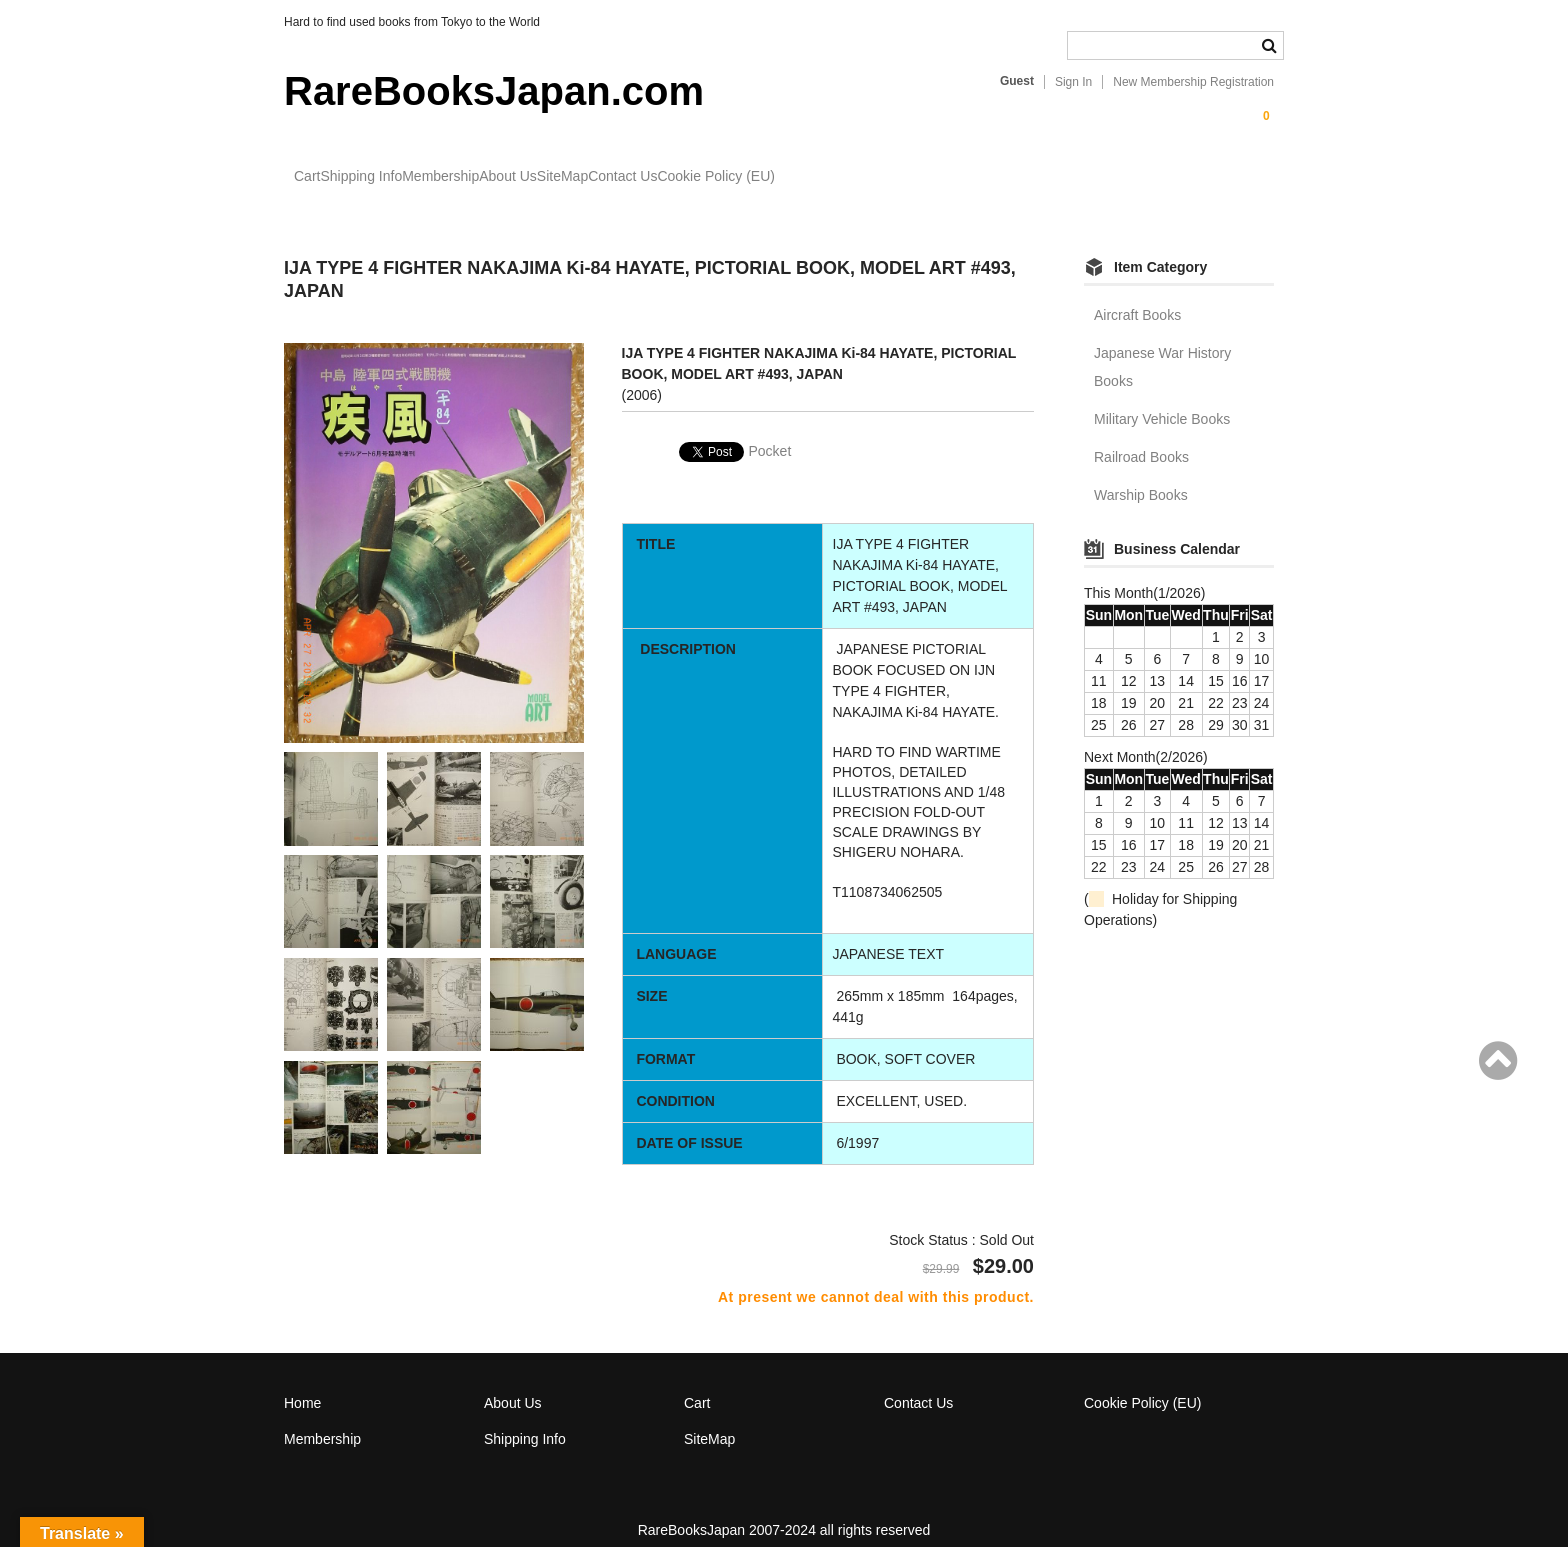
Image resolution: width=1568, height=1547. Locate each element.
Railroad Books (1141, 438)
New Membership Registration (1193, 82)
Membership (533, 177)
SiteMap (737, 177)
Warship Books (1141, 476)
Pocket (770, 433)
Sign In (1073, 82)
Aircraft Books (1137, 296)
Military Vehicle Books (1162, 400)
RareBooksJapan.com (494, 91)
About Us (642, 177)
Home (302, 1384)
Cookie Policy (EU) (972, 177)
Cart (318, 177)
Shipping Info (413, 177)
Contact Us (838, 177)
